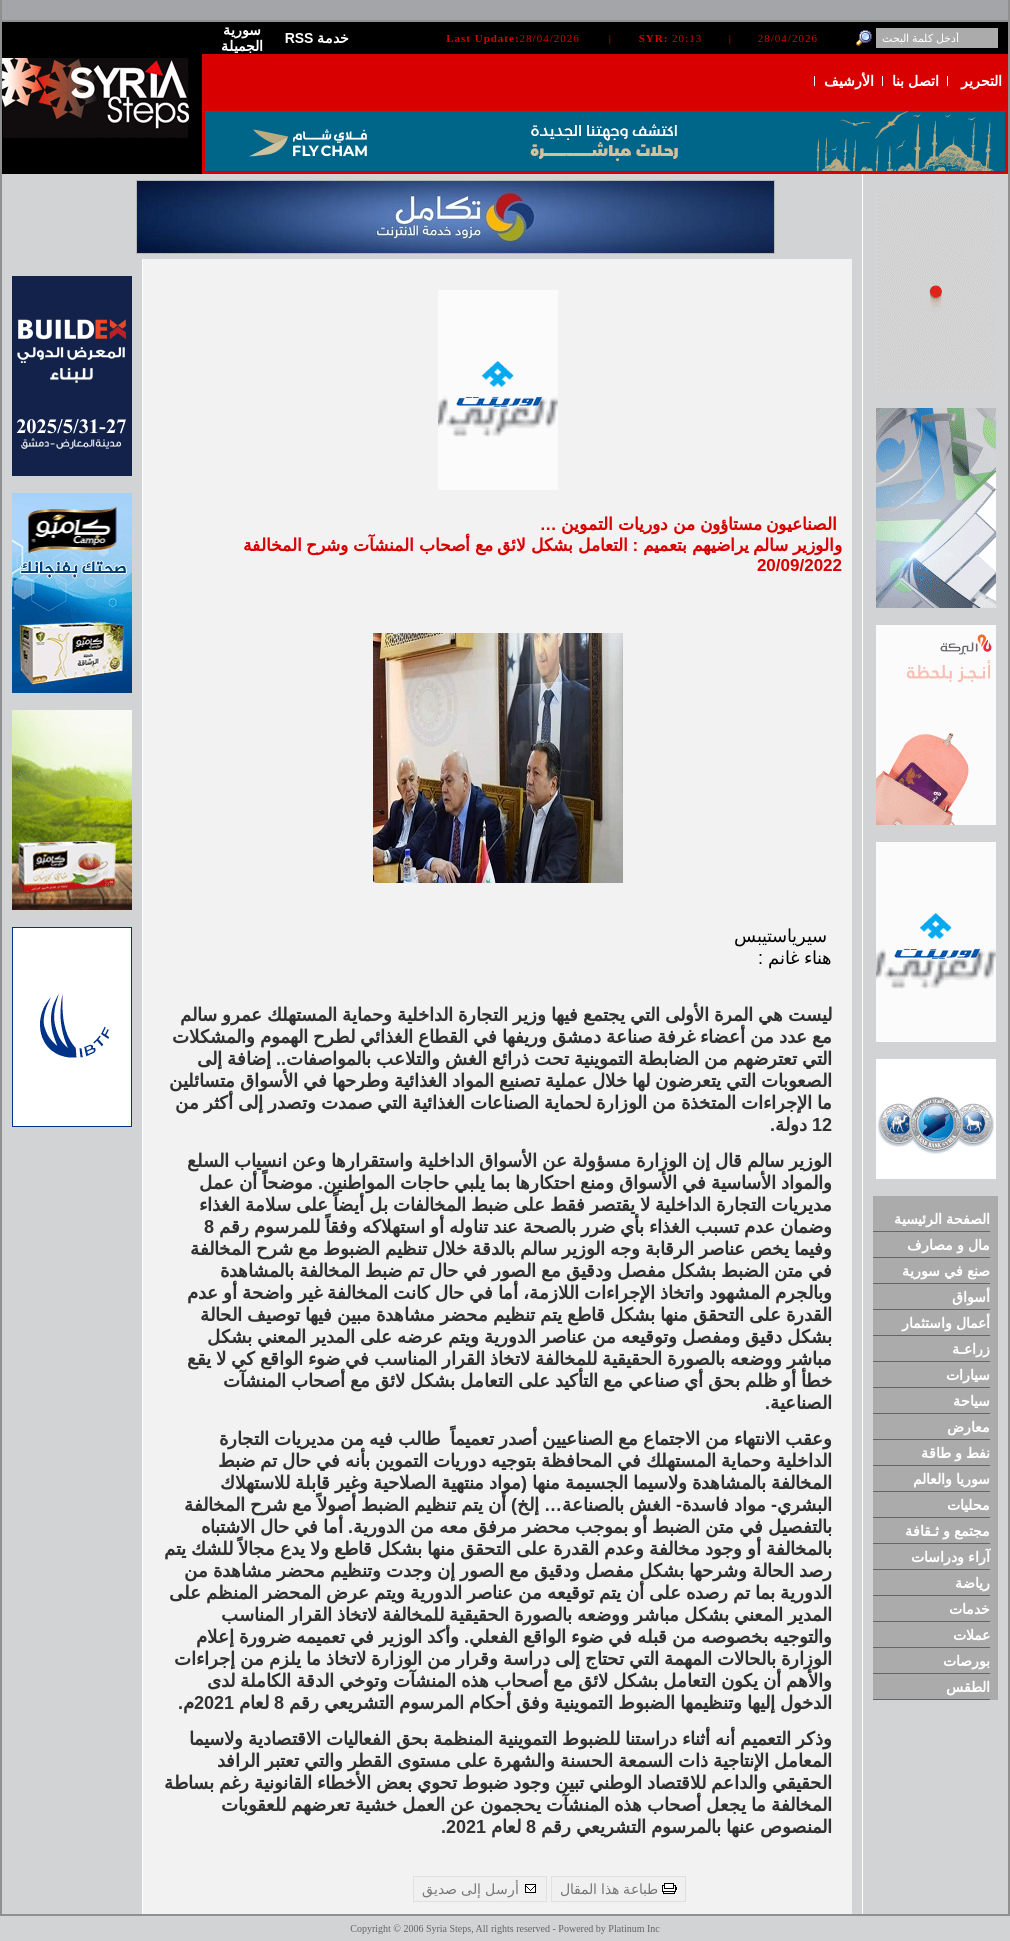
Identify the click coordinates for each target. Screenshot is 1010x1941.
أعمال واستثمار (946, 1323)
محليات (968, 1505)
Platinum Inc (633, 1928)
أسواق (971, 1297)
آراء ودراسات (950, 1557)
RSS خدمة (317, 38)
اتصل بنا (915, 81)
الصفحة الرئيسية (942, 1219)
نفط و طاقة (955, 1453)
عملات (971, 1635)
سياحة (971, 1401)
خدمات (969, 1609)
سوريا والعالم (951, 1479)
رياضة (972, 1583)
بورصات (966, 1661)
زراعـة (971, 1349)
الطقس (968, 1687)
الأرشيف (849, 81)
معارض (968, 1427)
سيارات (968, 1375)
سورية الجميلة (242, 38)
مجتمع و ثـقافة (947, 1531)
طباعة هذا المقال (618, 1889)
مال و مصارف (948, 1245)
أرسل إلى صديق (480, 1889)
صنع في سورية (946, 1271)
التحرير (981, 81)
